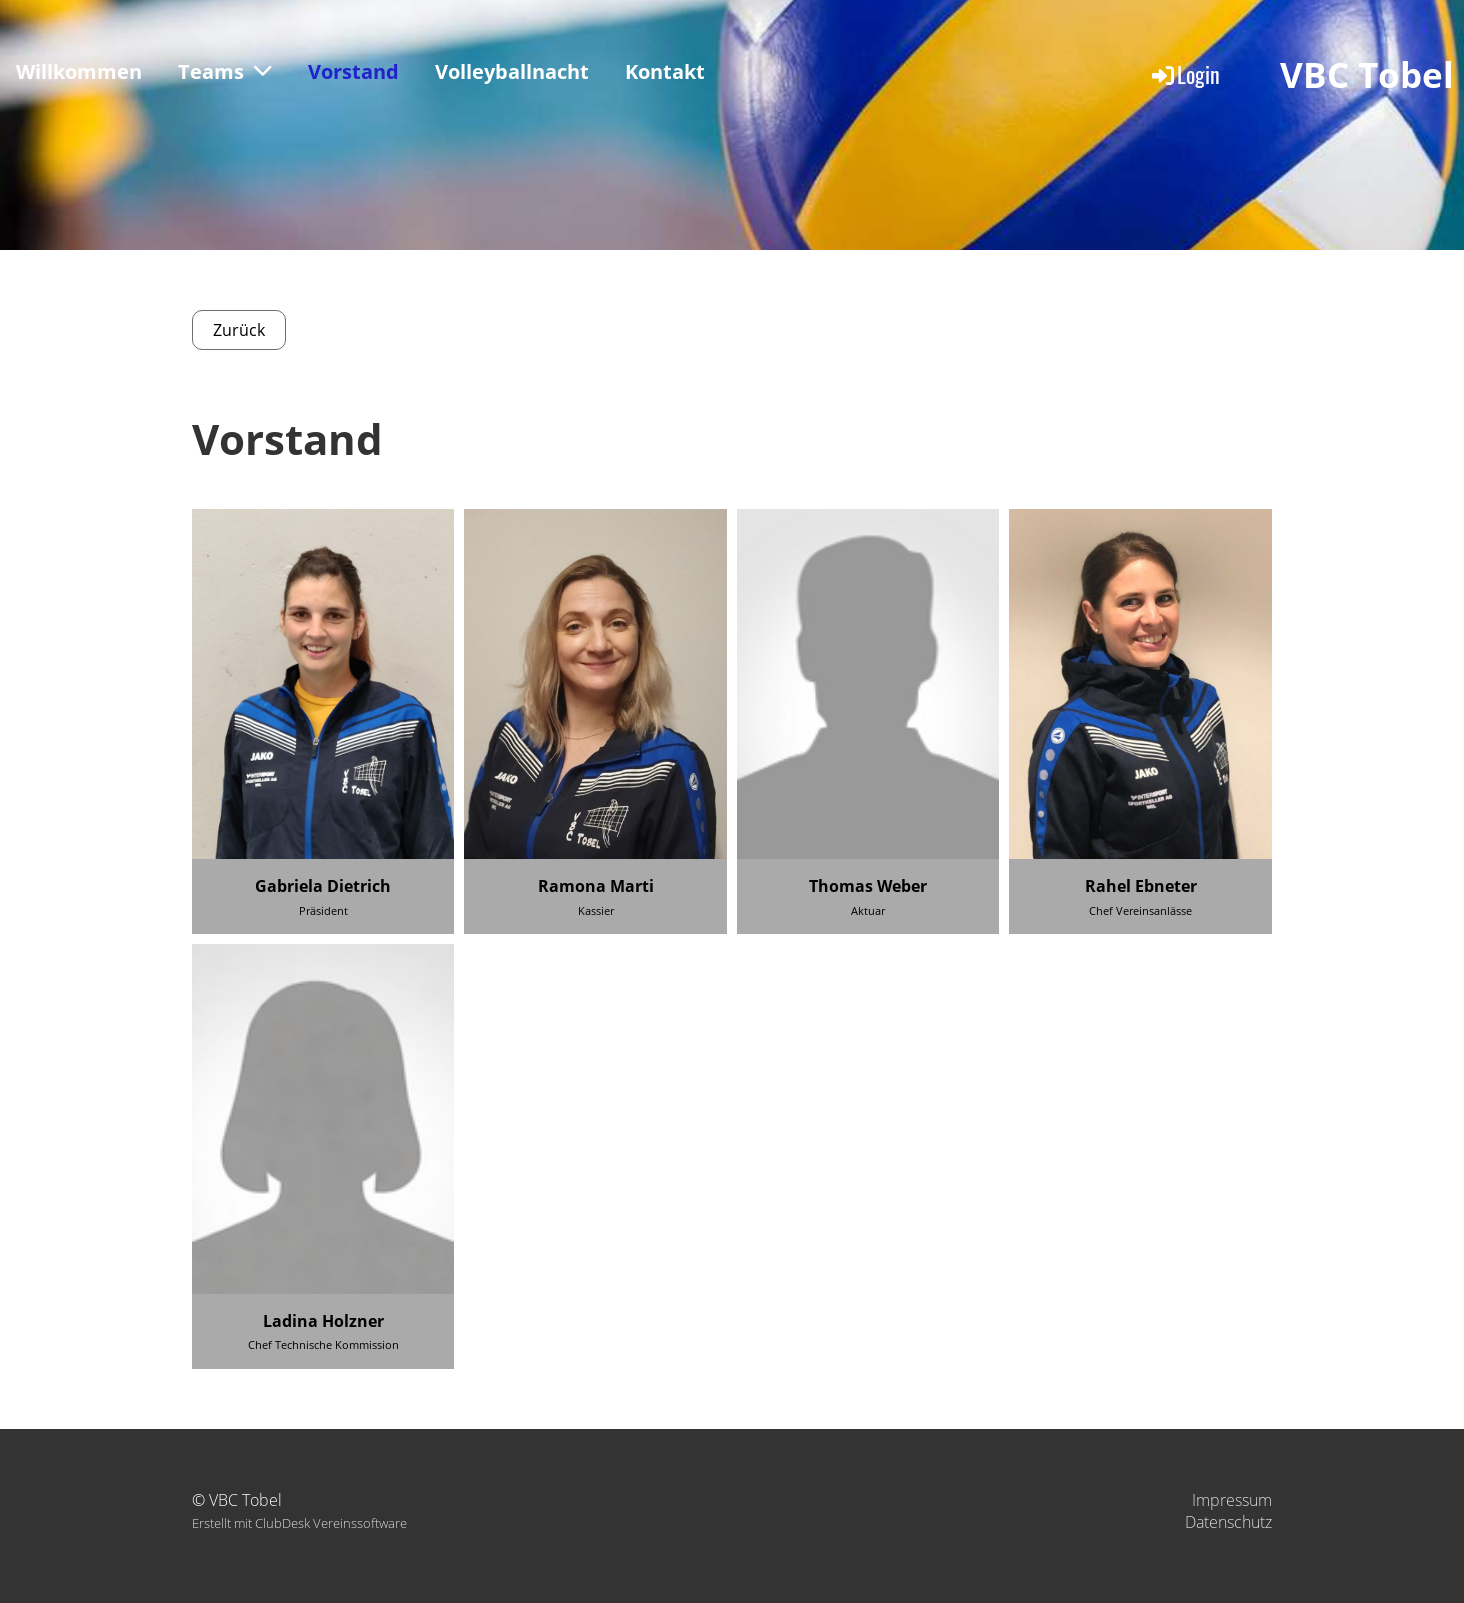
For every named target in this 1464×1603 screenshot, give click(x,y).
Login (1184, 74)
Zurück (239, 330)
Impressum (1232, 1500)
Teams (225, 71)
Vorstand (353, 71)
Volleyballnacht (512, 71)
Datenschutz (1228, 1522)
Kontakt (665, 71)
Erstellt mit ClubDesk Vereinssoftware (299, 1523)
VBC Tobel (1367, 74)
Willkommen (79, 71)
